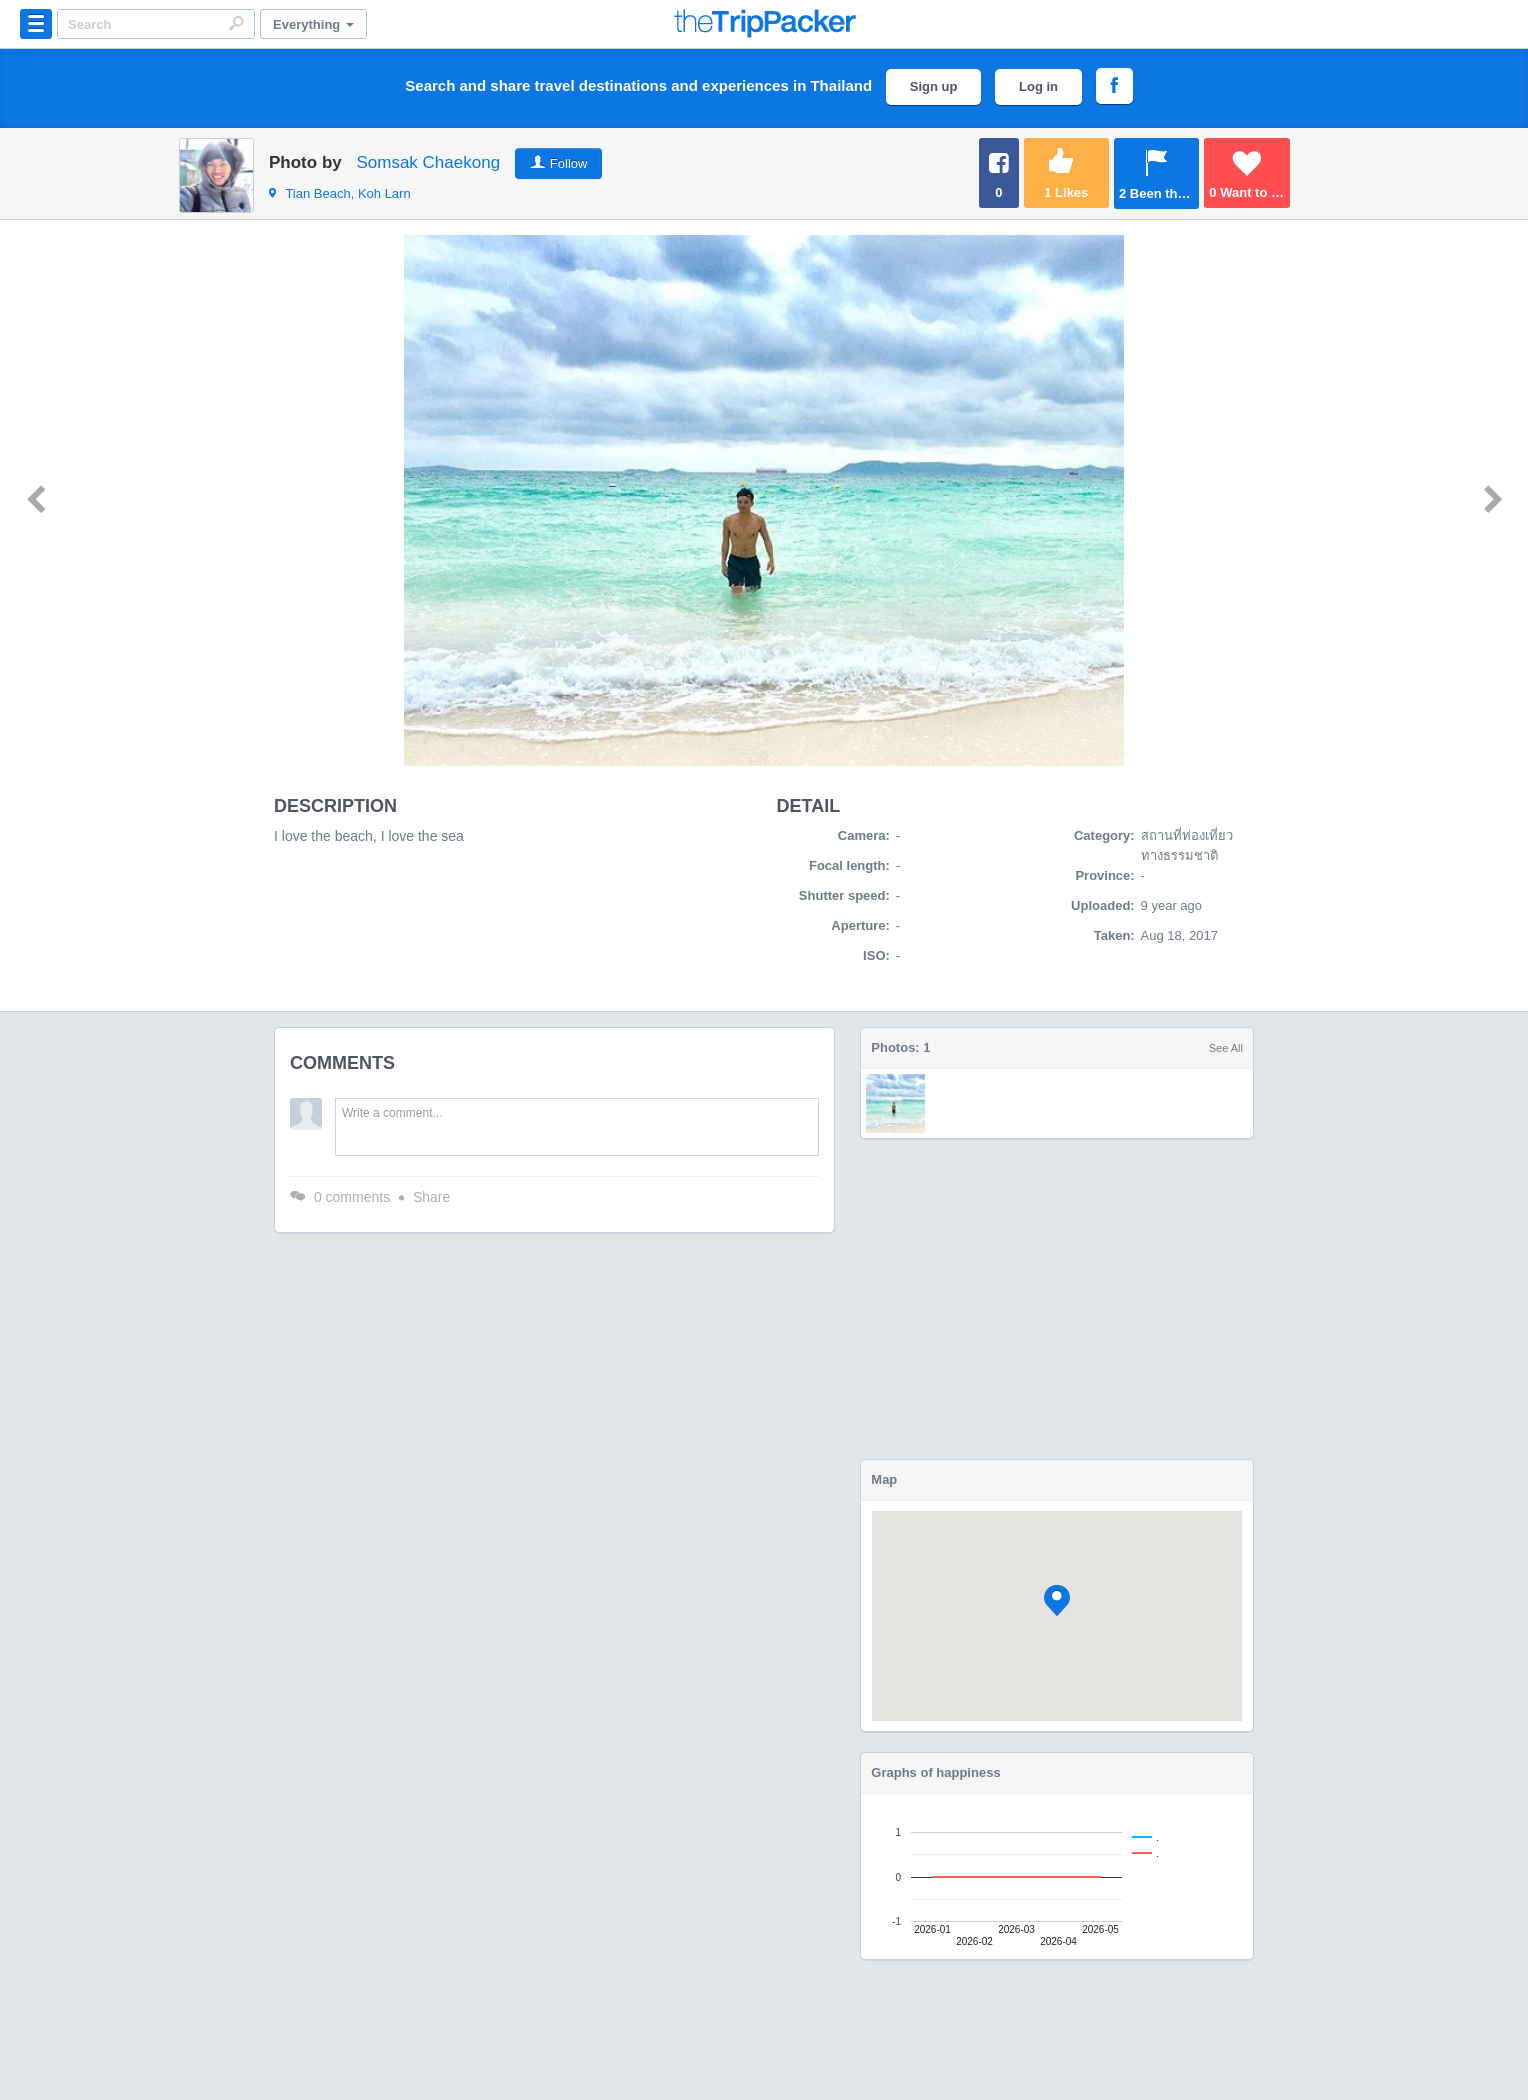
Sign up (934, 86)
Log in (1038, 86)
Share (431, 1197)
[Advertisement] (1057, 1299)
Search (236, 23)
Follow (569, 163)
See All (1226, 1048)
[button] (1057, 1600)
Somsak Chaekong (428, 162)
